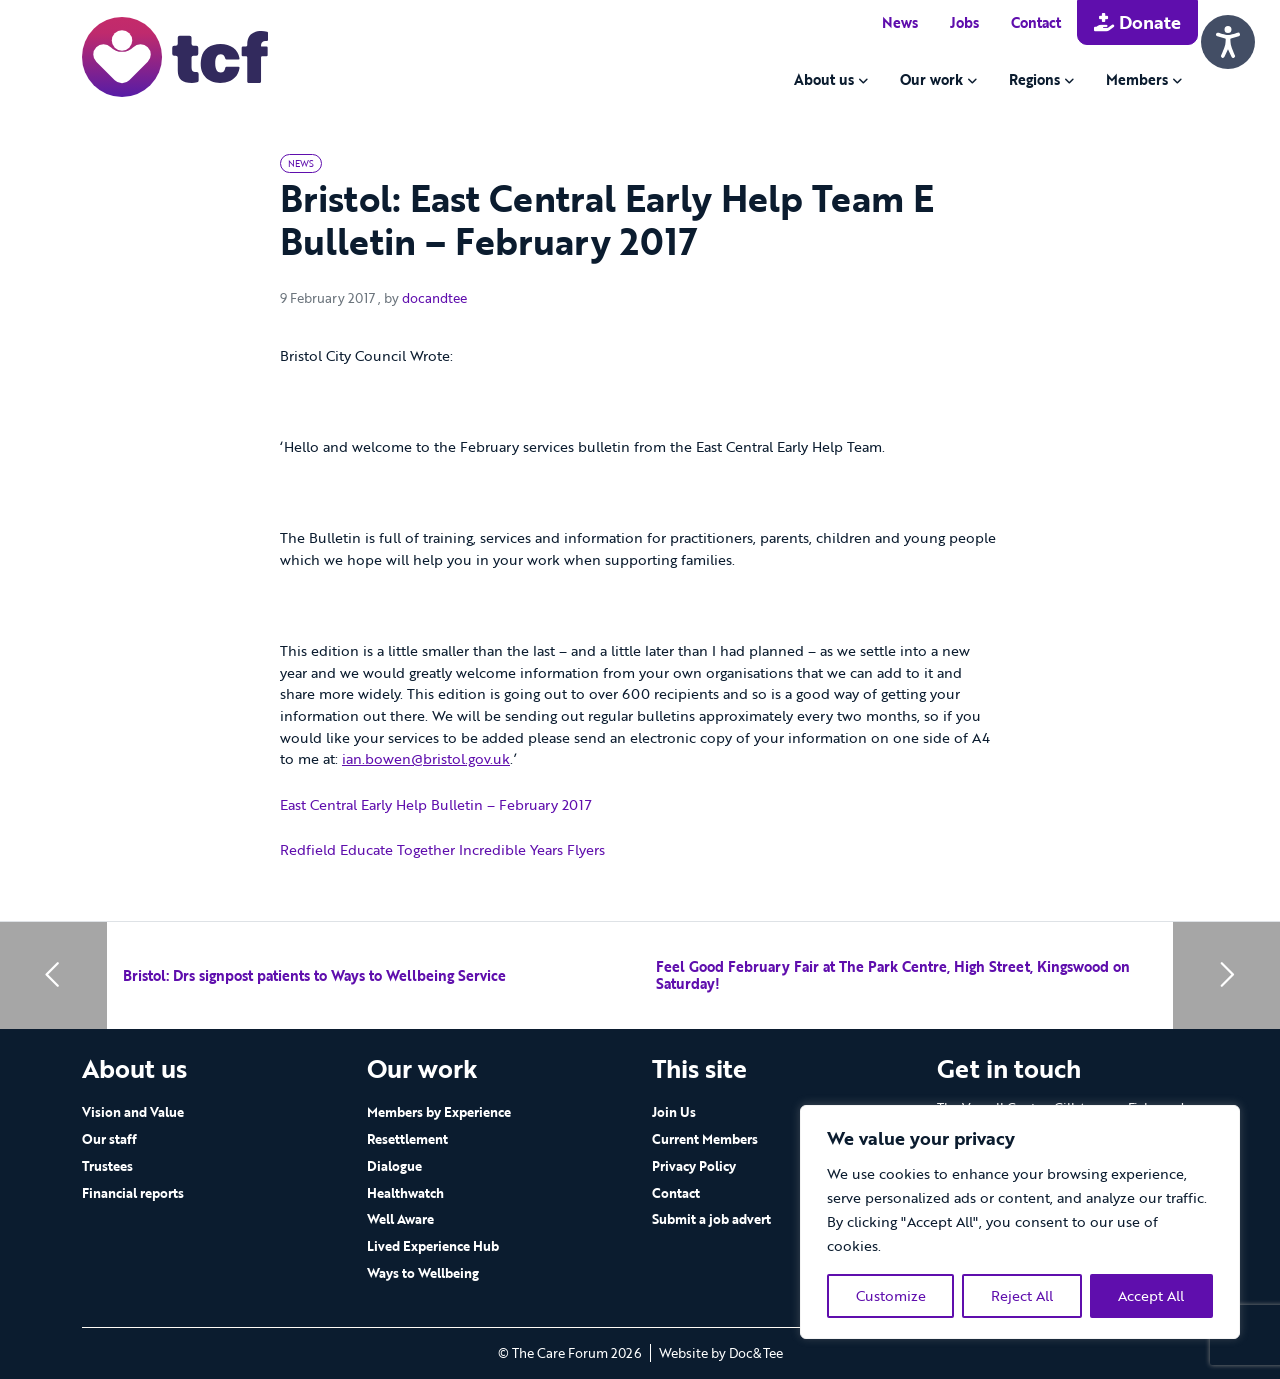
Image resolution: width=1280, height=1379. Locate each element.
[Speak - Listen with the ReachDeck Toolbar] (1228, 42)
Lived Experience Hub (433, 1246)
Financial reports (133, 1193)
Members (1137, 79)
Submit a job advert (711, 1219)
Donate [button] (1137, 22)
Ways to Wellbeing (423, 1273)
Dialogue (394, 1166)
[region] (1020, 1222)
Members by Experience (439, 1112)
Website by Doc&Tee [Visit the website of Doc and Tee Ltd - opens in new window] (721, 1353)
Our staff (109, 1139)
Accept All (1151, 1295)
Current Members (705, 1139)
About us (824, 79)
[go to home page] (175, 55)
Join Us (674, 1112)
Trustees (107, 1166)
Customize (891, 1295)
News (900, 22)
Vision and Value (133, 1112)
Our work (931, 79)
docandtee (434, 298)
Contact (1036, 22)
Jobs (964, 22)
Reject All (1022, 1295)
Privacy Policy (694, 1166)
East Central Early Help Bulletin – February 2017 (436, 804)
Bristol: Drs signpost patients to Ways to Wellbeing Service (314, 975)
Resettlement (407, 1139)
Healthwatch (405, 1193)
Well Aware (400, 1219)
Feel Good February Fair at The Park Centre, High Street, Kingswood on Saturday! (893, 975)
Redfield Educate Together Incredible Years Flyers (442, 849)
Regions (1034, 79)
